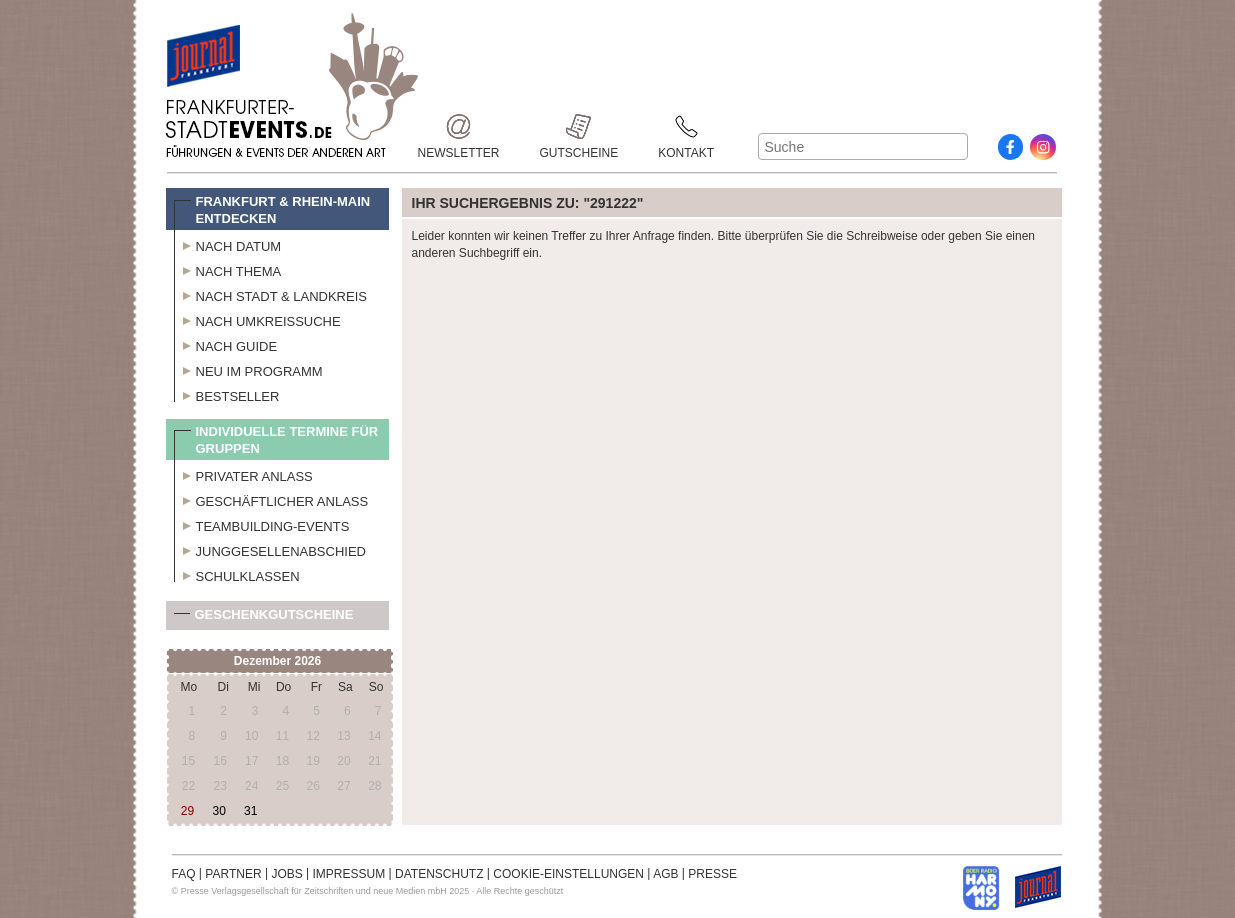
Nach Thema (228, 269)
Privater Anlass (243, 474)
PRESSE (712, 874)
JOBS (286, 874)
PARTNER (233, 874)
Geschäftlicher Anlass (271, 499)
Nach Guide (226, 344)
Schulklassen (237, 574)
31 (250, 811)
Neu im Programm (248, 369)
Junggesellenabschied (270, 549)
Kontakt (686, 126)
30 (218, 811)
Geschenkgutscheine (264, 618)
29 (187, 811)
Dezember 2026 (277, 661)
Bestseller (227, 394)
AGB (665, 874)
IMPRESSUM (349, 874)
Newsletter (459, 126)
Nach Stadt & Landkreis (270, 294)
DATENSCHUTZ (439, 874)
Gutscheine (579, 126)
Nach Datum (228, 244)
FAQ (184, 874)
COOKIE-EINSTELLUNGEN (568, 874)
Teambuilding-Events (262, 524)
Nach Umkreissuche (257, 319)
